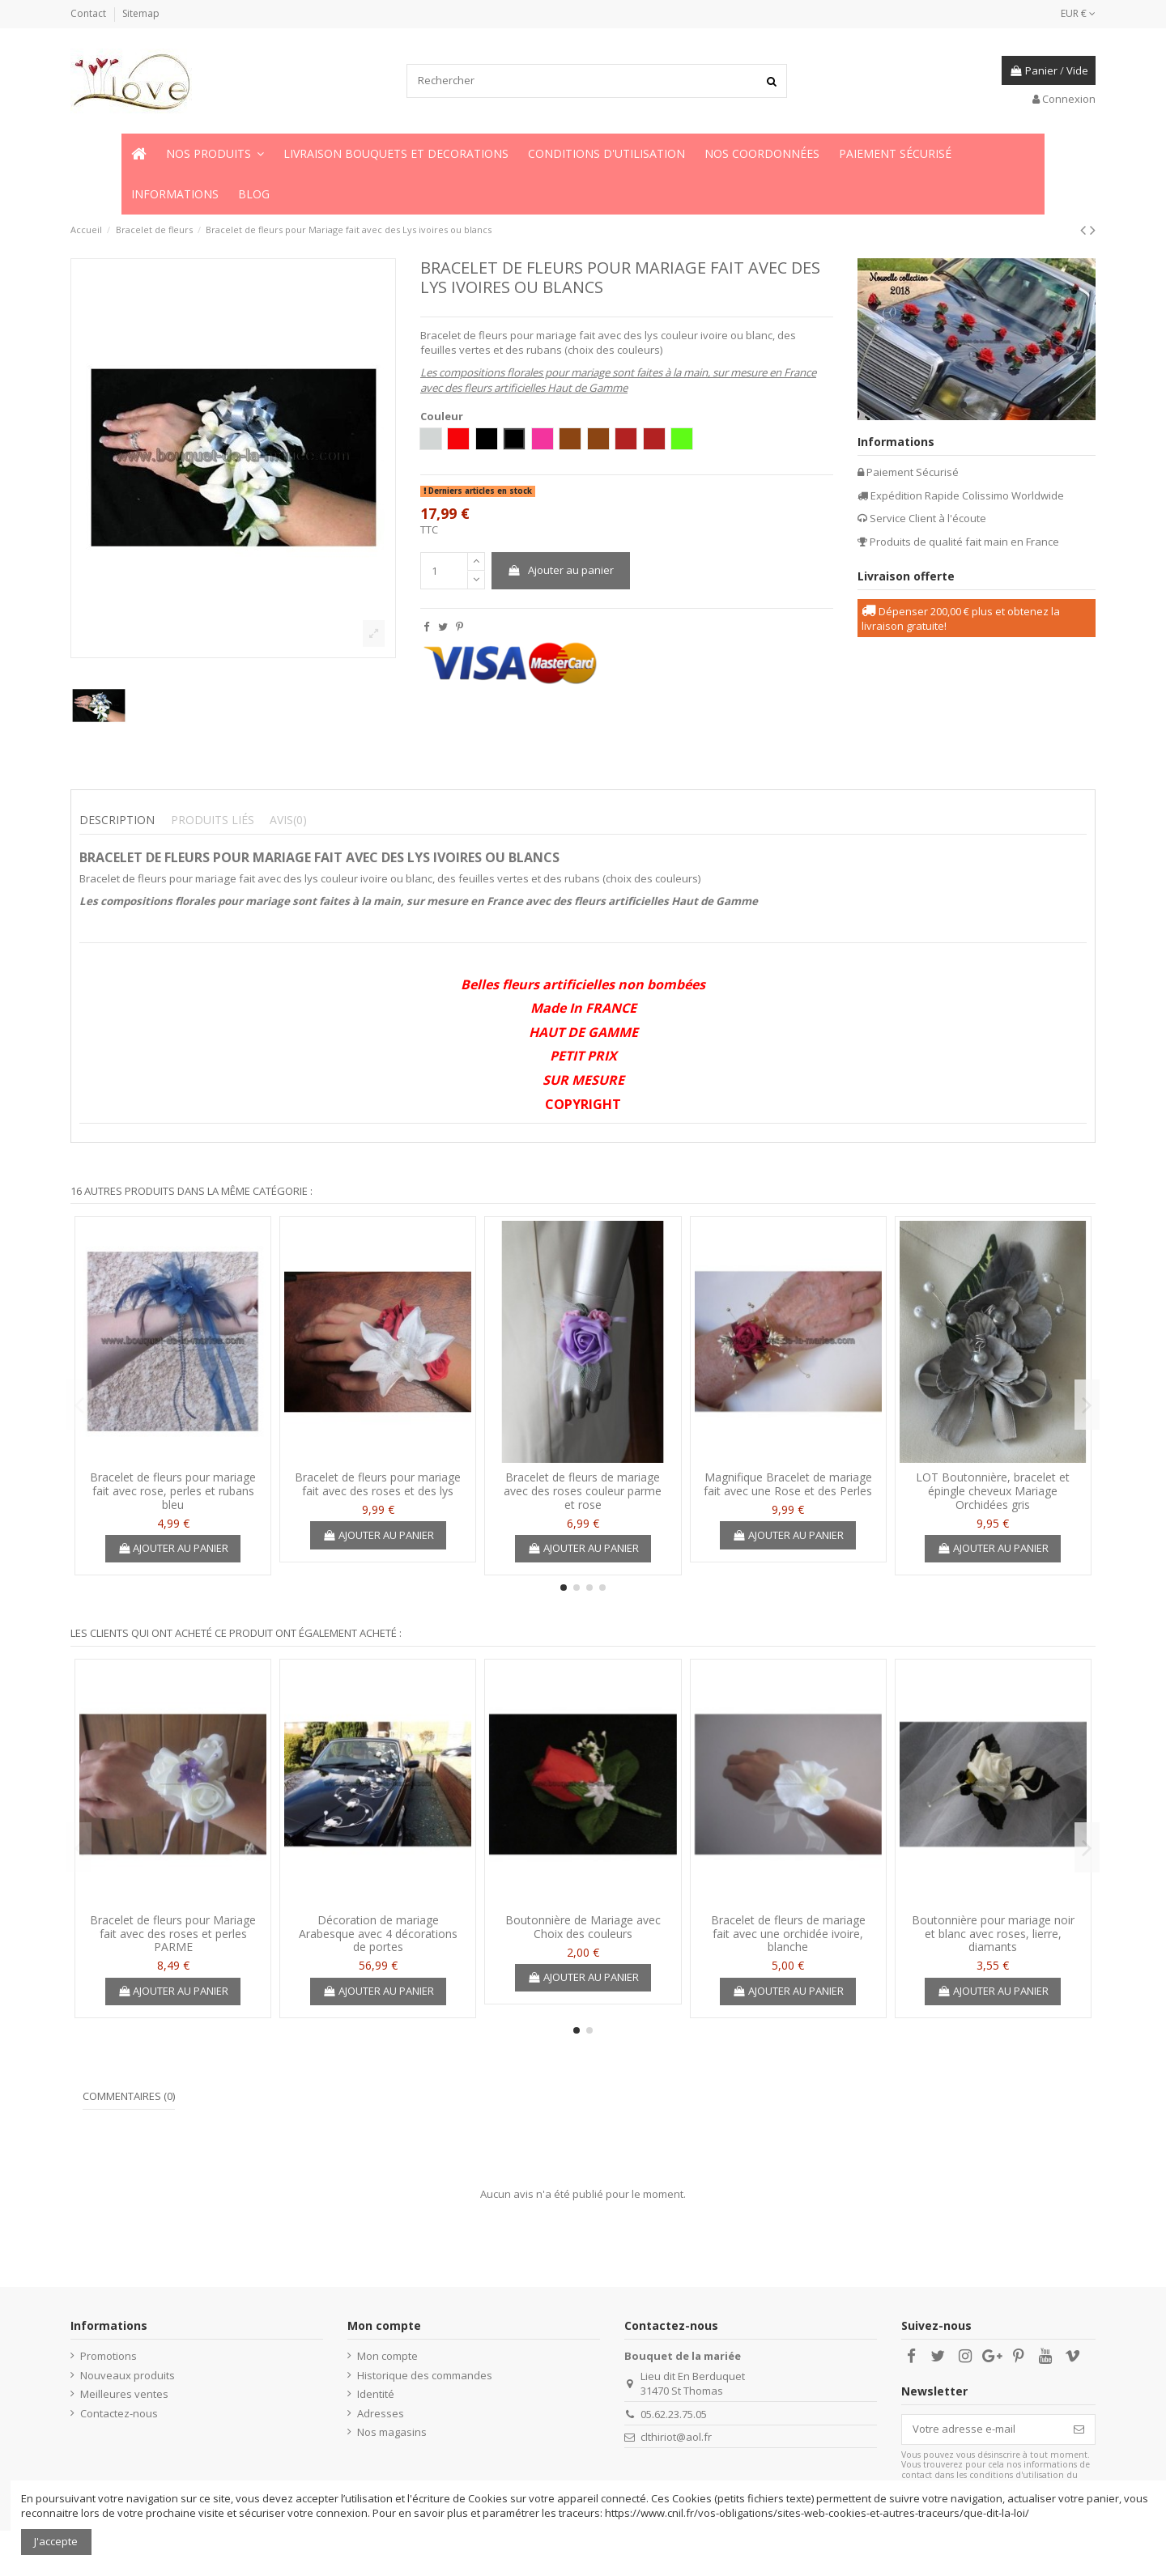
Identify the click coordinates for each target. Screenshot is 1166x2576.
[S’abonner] (1079, 2429)
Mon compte (387, 2356)
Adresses (380, 2413)
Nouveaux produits (127, 2375)
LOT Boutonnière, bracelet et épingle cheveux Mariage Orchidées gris (993, 1490)
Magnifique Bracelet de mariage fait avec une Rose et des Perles (788, 1483)
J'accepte (56, 2541)
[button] (215, 154)
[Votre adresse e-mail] (982, 2429)
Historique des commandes (424, 2375)
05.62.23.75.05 (673, 2414)
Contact (89, 13)
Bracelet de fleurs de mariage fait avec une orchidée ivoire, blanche (788, 1933)
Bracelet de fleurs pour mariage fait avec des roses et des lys (378, 1483)
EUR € (1078, 13)
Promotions (108, 2356)
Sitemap (141, 13)
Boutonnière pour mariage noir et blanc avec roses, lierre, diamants (993, 1933)
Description (117, 820)
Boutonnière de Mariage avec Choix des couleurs (583, 1926)
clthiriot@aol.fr (676, 2436)
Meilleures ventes (124, 2394)
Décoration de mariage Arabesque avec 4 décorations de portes (378, 1933)
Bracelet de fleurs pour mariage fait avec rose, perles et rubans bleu (173, 1490)
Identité (375, 2394)
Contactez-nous (119, 2413)
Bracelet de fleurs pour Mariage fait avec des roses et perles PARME (173, 1933)
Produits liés (212, 820)
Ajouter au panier (560, 570)
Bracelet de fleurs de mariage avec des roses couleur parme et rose (583, 1490)
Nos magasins (392, 2432)
